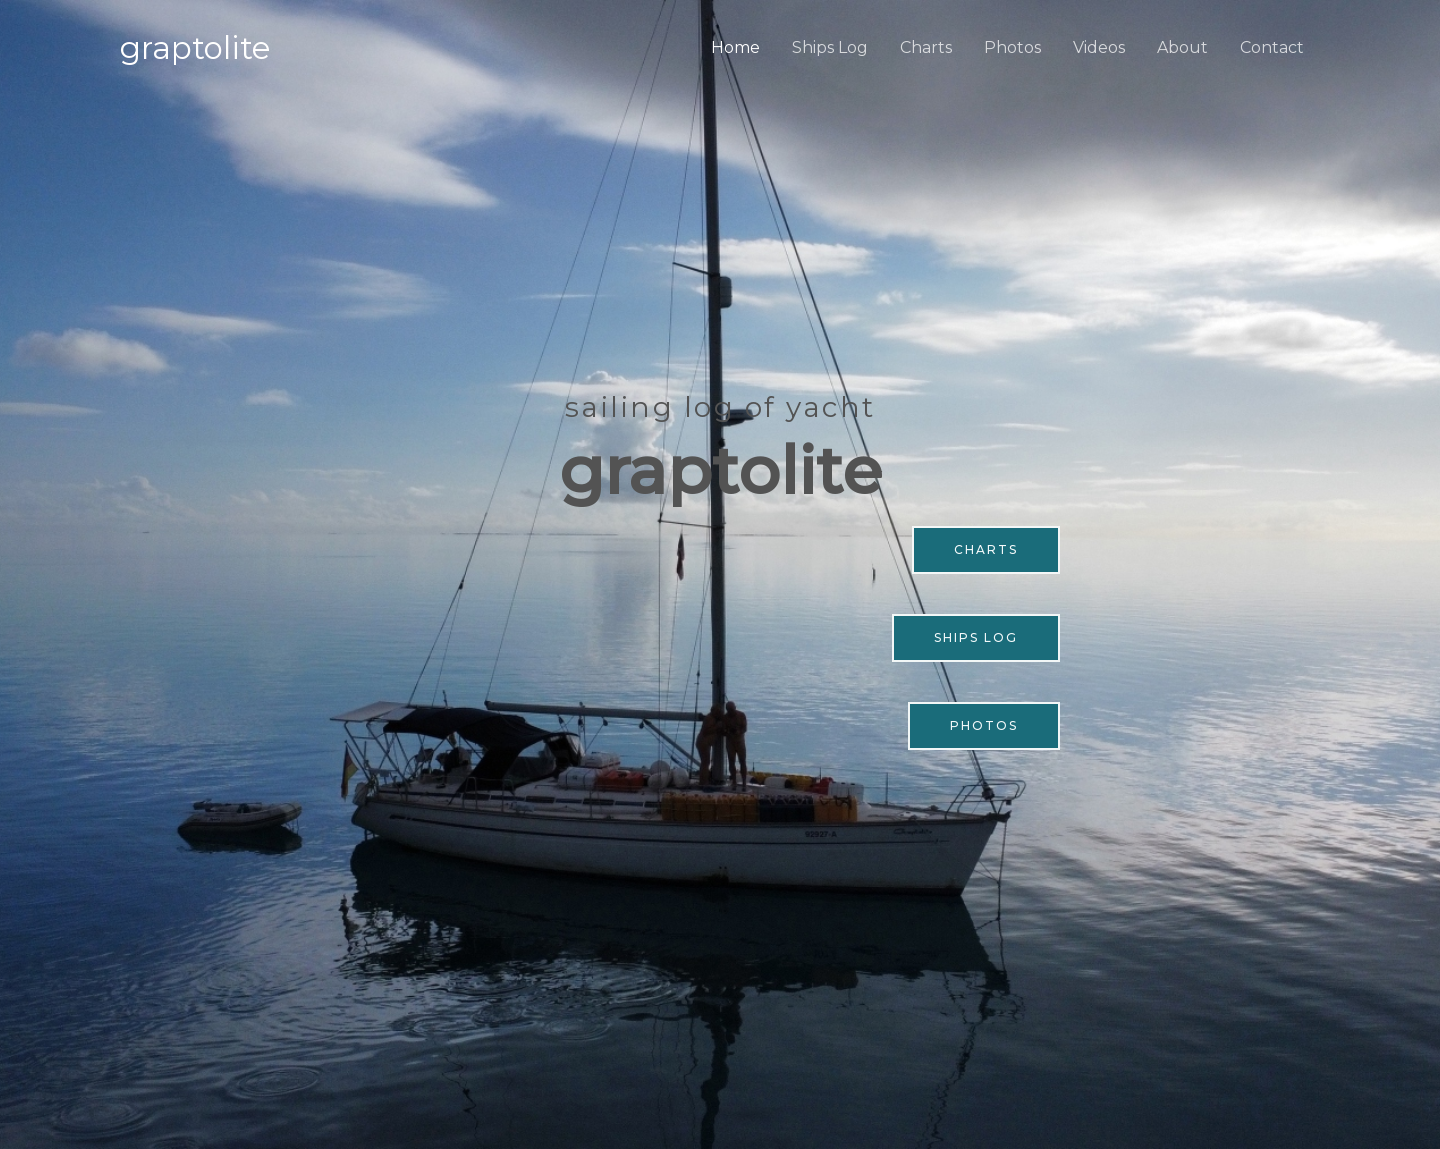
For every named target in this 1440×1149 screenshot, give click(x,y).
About (1182, 47)
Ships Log (830, 47)
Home (735, 47)
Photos (1012, 47)
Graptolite (195, 48)
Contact (1272, 47)
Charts (926, 47)
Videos (1099, 47)
